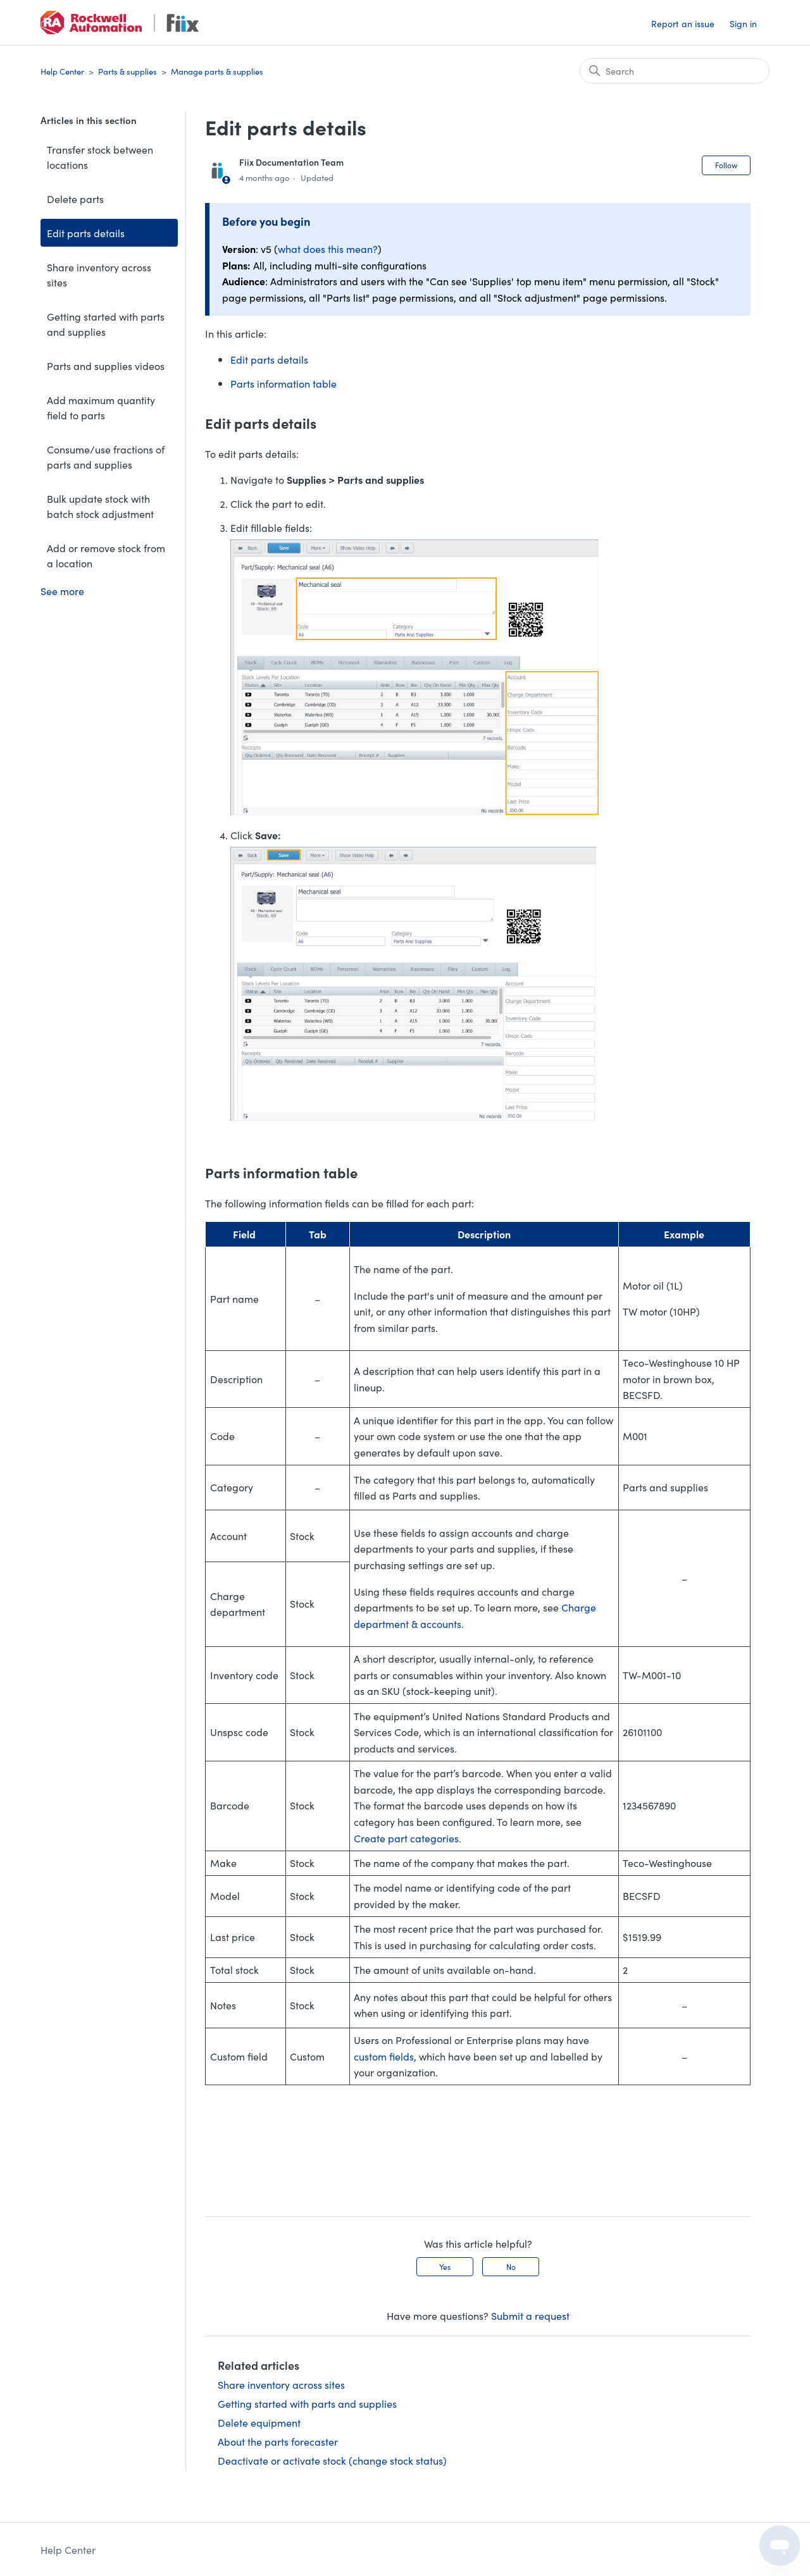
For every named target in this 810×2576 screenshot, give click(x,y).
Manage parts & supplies (217, 71)
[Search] (675, 70)
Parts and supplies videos (106, 366)
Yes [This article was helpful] (445, 2266)
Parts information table (283, 383)
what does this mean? (328, 249)
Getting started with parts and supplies (106, 323)
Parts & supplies (127, 71)
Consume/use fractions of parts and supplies (106, 456)
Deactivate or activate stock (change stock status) (332, 2460)
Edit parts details (86, 233)
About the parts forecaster (278, 2441)
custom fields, (385, 2056)
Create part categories (406, 1838)
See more (62, 591)
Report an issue (682, 23)
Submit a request (530, 2315)
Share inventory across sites (99, 274)
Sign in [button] (743, 23)
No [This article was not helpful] (511, 2266)
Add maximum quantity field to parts (101, 407)
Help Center (62, 71)
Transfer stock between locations (100, 156)
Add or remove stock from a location (106, 555)
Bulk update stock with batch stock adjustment (100, 506)
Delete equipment (259, 2422)
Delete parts (75, 199)
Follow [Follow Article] (726, 164)
